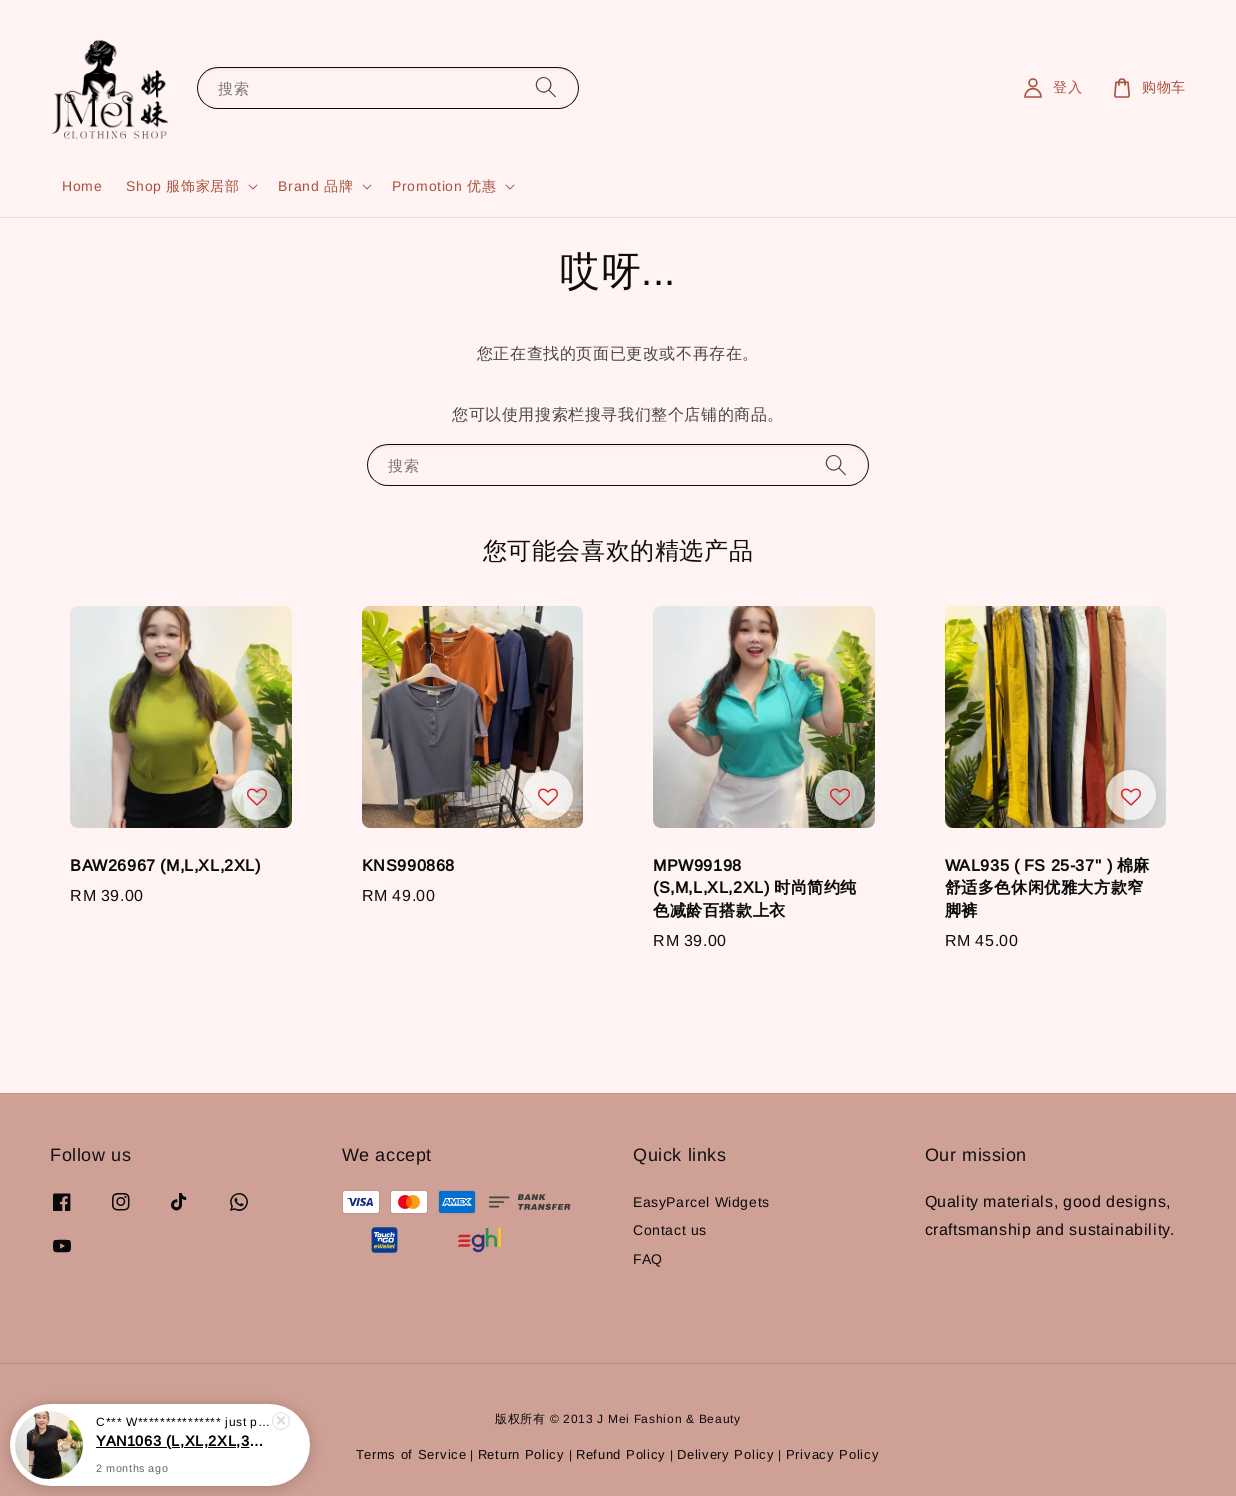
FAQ (648, 1259)
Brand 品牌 (315, 186)
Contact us (670, 1230)
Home (82, 186)
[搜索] (546, 87)
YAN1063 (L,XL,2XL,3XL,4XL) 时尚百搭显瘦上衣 (184, 1458)
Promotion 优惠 (444, 186)
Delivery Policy (726, 1454)
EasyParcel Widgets (701, 1202)
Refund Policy (621, 1454)
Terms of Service (411, 1454)
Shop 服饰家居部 (182, 186)
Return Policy (521, 1454)
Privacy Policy (833, 1454)
